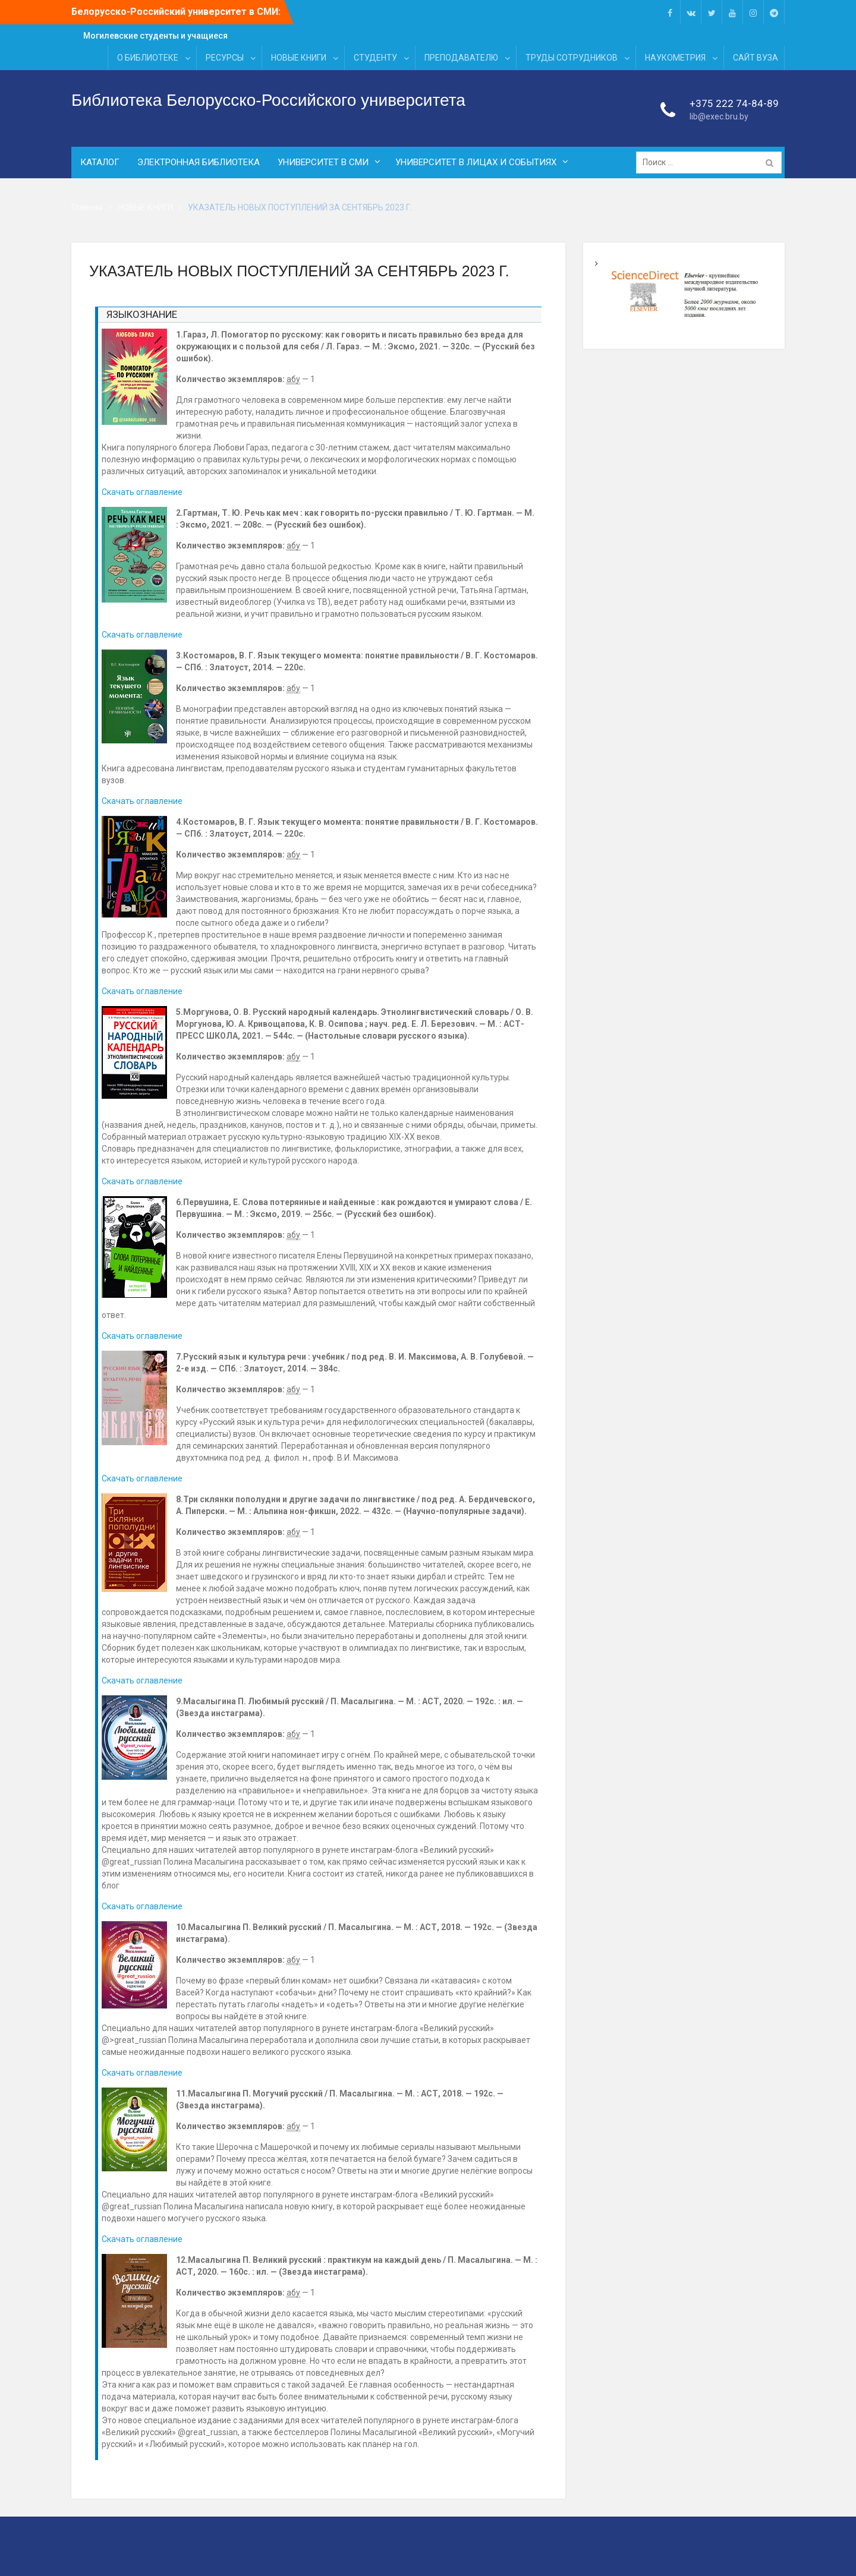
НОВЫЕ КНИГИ (298, 57)
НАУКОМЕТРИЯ (675, 57)
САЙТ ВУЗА (755, 57)
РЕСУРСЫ (225, 57)
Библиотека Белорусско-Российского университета (268, 100)
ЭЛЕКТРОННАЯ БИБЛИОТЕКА (198, 162)
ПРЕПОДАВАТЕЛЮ (461, 57)
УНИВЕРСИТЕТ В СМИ (323, 162)
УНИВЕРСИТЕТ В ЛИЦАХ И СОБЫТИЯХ (475, 162)
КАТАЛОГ (99, 162)
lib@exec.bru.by (719, 117)
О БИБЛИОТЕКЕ (147, 57)
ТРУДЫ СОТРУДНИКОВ (571, 57)
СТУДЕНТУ (375, 57)
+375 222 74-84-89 (734, 103)
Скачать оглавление (142, 492)
